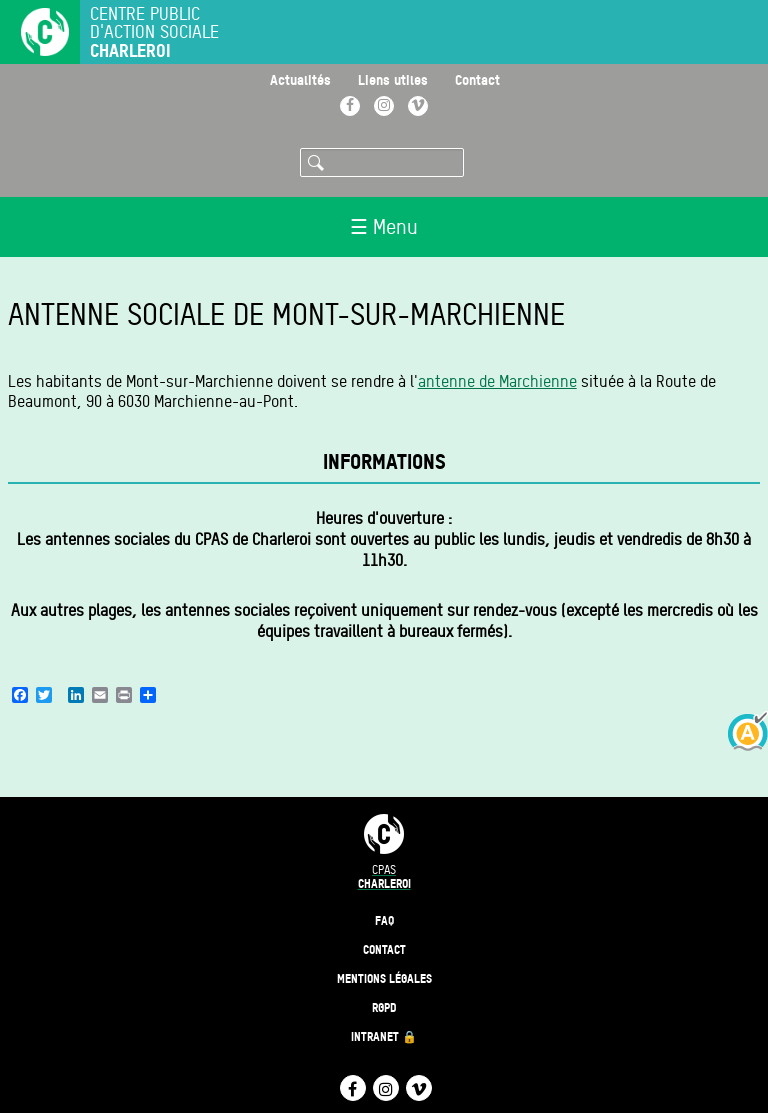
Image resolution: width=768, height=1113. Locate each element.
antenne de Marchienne (497, 381)
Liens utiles (393, 79)
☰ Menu (384, 227)
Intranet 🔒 (384, 1036)
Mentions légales (384, 978)
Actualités (300, 79)
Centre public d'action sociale (154, 32)
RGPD (384, 1007)
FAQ (384, 920)
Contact (477, 79)
